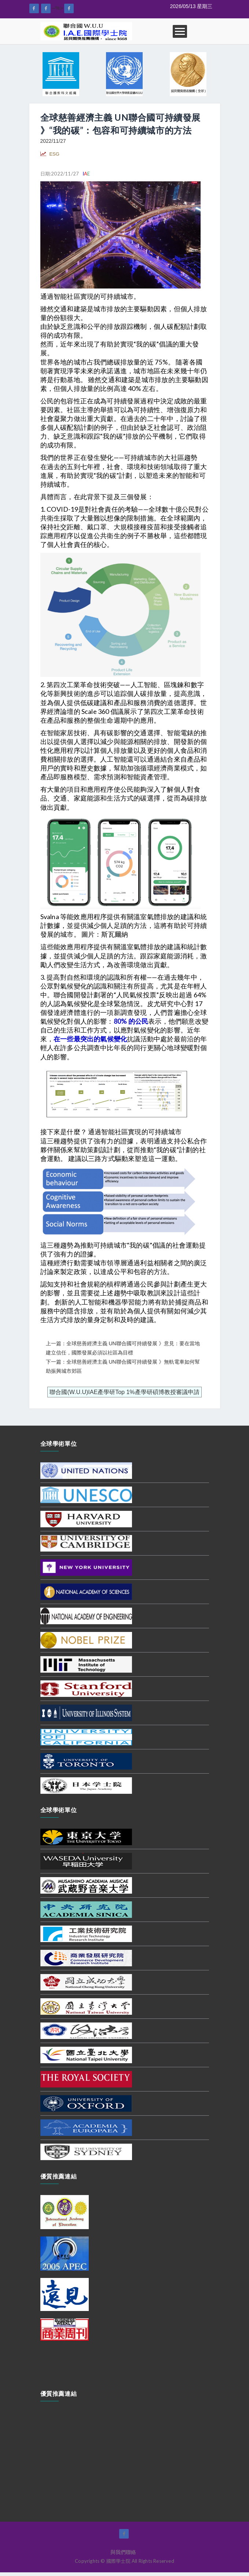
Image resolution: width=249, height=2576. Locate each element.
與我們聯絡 (123, 2552)
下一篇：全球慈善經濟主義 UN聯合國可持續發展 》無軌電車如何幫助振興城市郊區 (123, 1366)
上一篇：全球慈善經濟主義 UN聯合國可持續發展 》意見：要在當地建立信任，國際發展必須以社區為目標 (123, 1348)
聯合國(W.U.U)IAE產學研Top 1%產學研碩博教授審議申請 (124, 1392)
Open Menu (180, 31)
